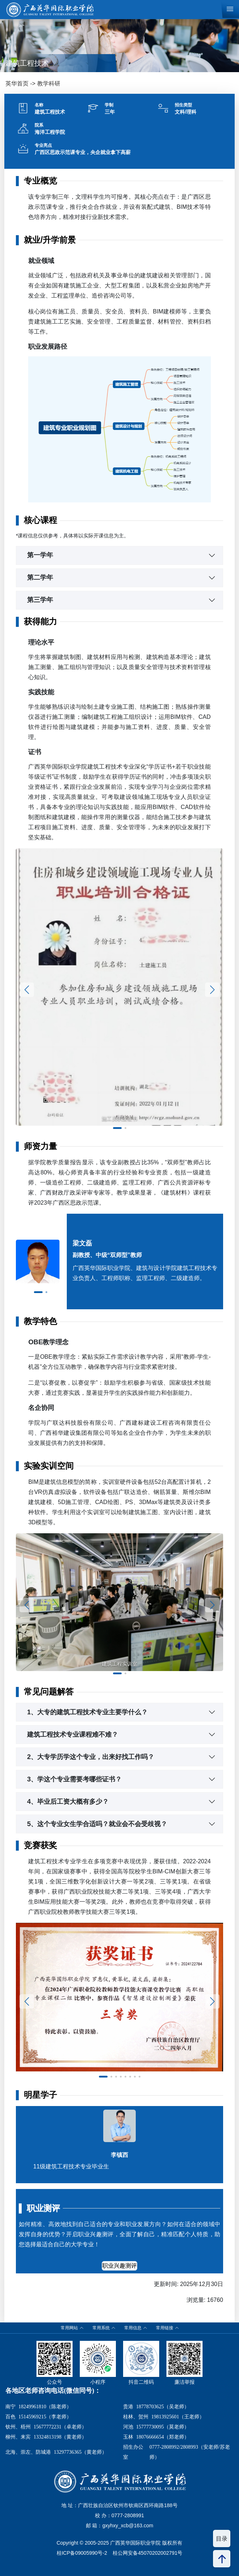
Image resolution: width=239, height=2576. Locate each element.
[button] (117, 1128)
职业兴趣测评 (119, 2266)
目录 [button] (221, 2539)
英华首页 (17, 83)
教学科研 (48, 83)
